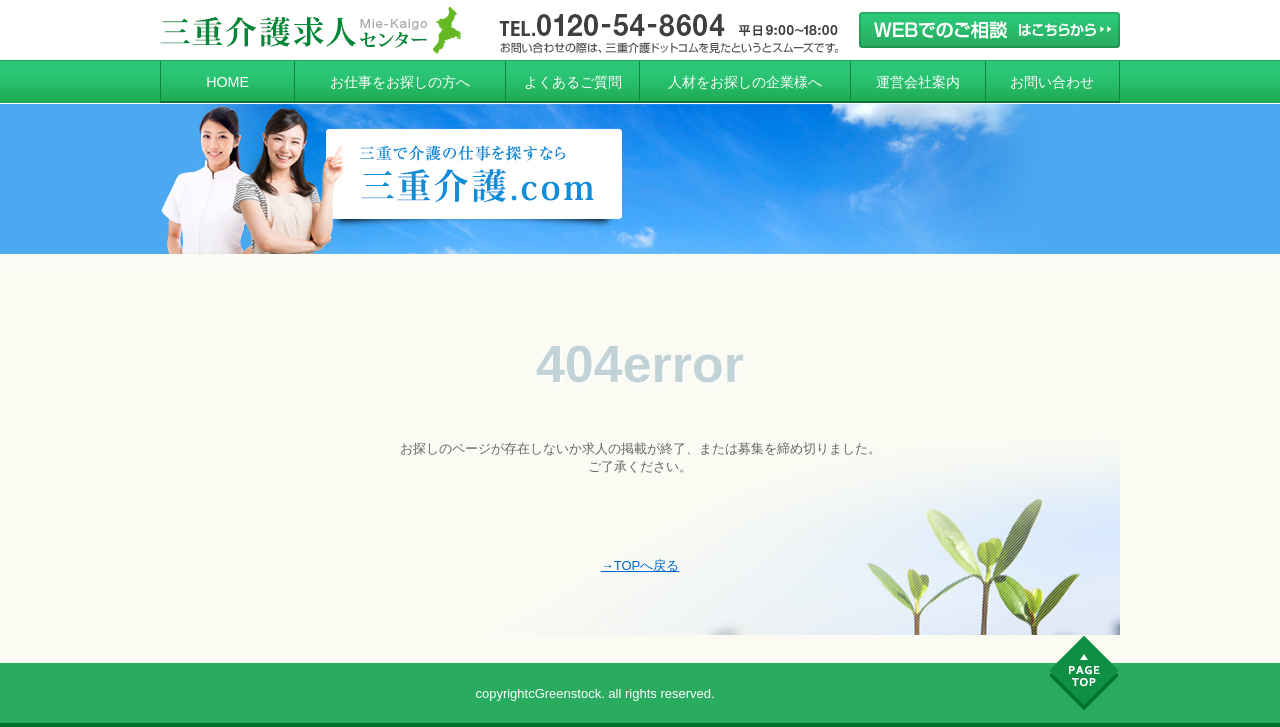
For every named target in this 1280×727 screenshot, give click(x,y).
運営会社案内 (918, 82)
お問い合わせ (1052, 82)
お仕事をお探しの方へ (400, 82)
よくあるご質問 (573, 82)
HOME (227, 82)
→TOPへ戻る (640, 565)
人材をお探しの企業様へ (745, 82)
